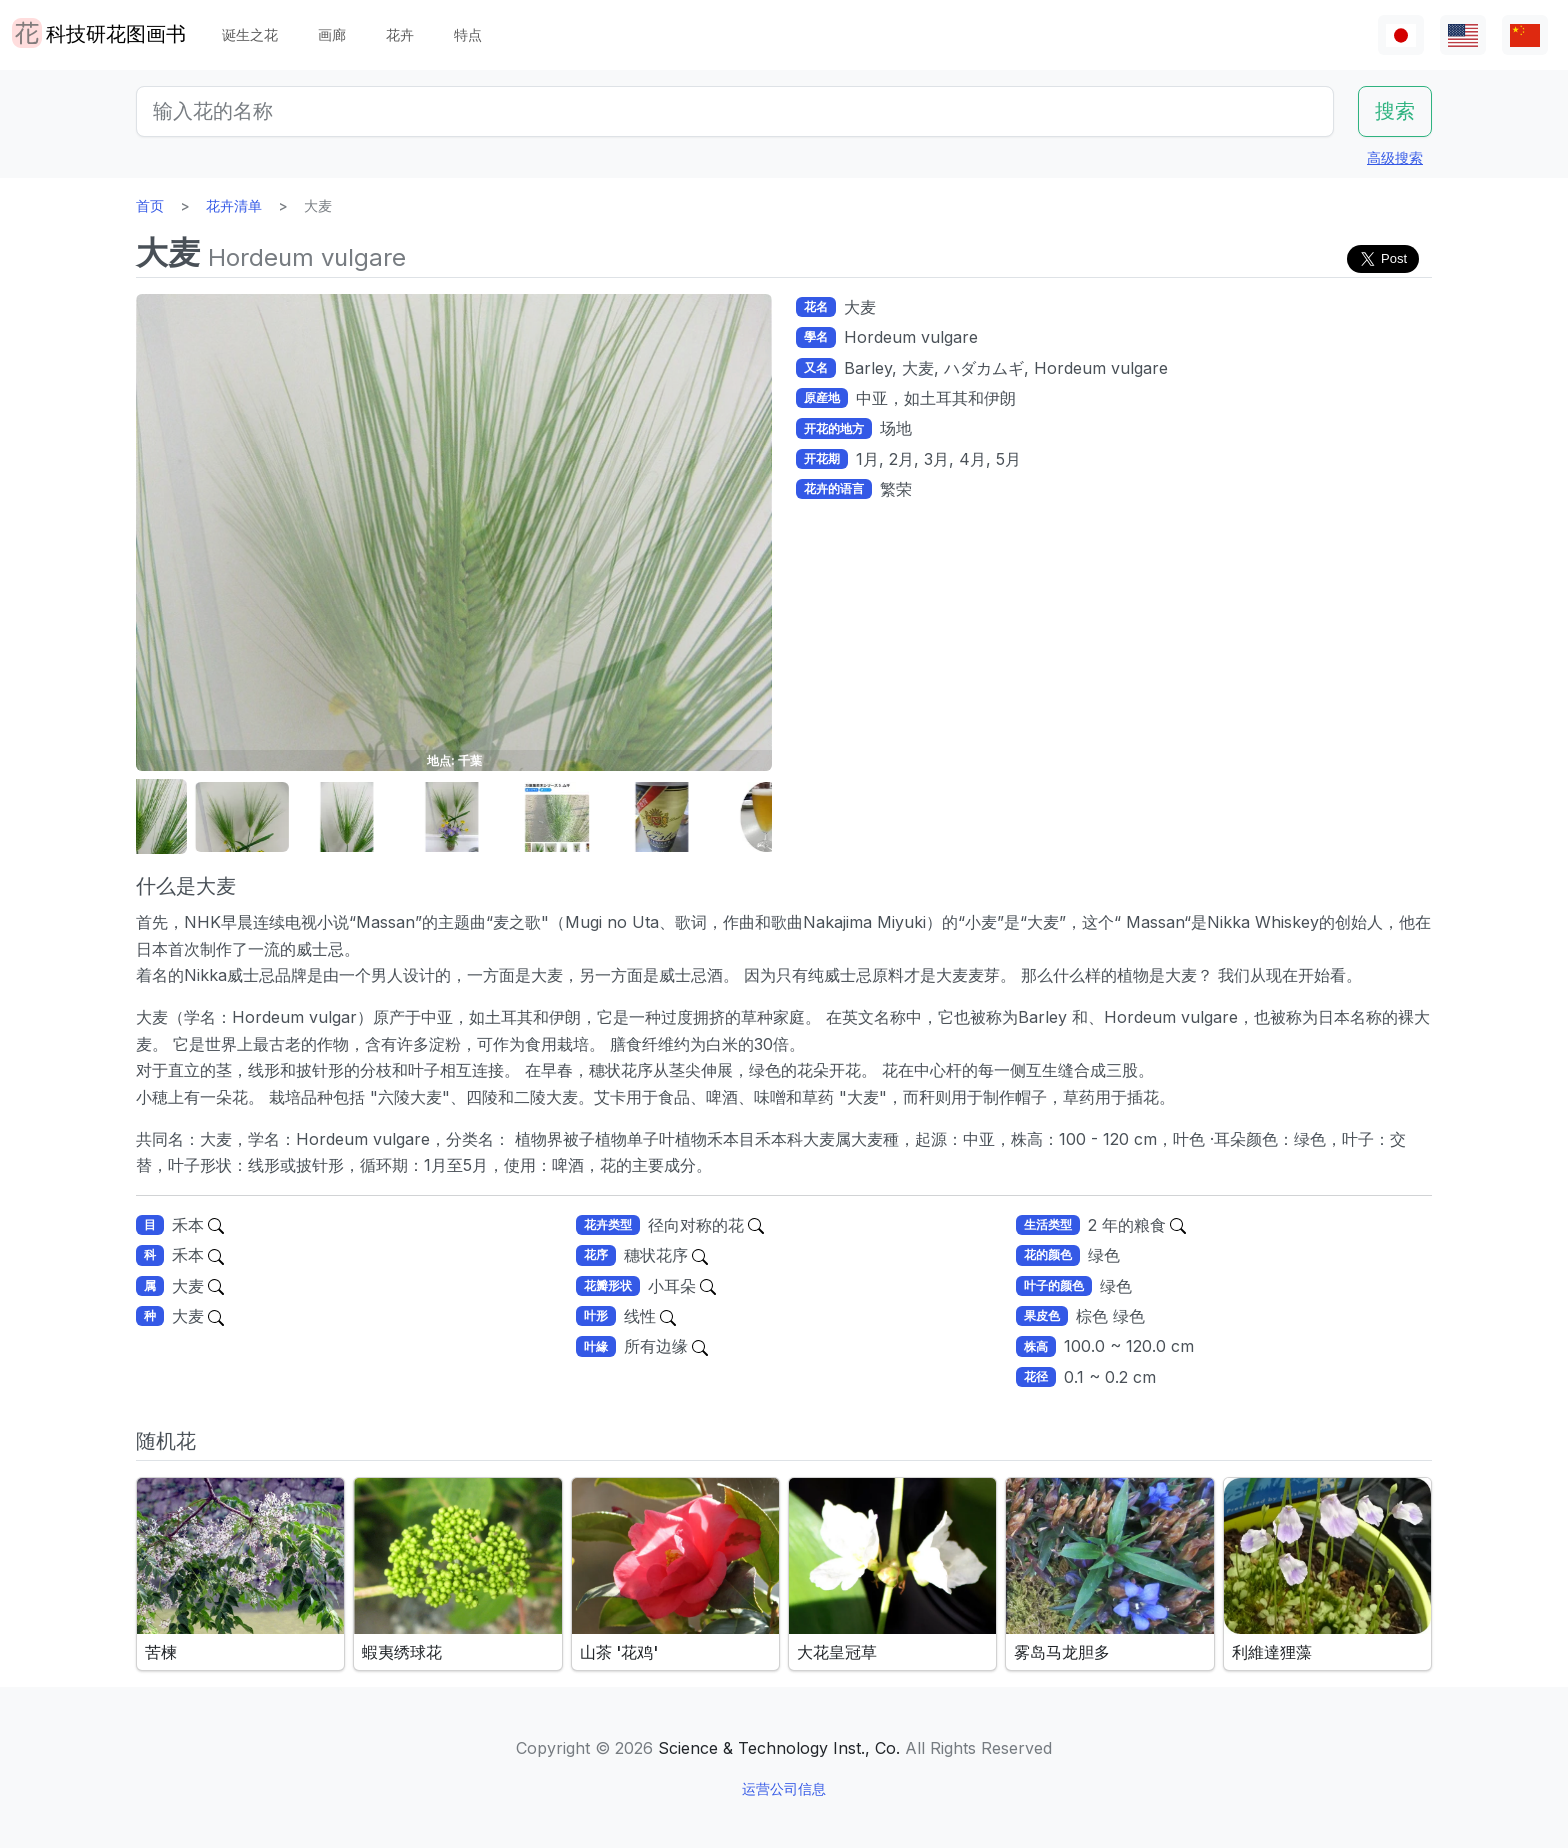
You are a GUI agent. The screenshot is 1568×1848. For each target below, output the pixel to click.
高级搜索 (1395, 157)
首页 (150, 205)
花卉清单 (234, 205)
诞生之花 (250, 34)
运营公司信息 (784, 1788)
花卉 (400, 34)
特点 (468, 34)
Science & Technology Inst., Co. (779, 1748)
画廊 (332, 34)
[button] (186, 817)
